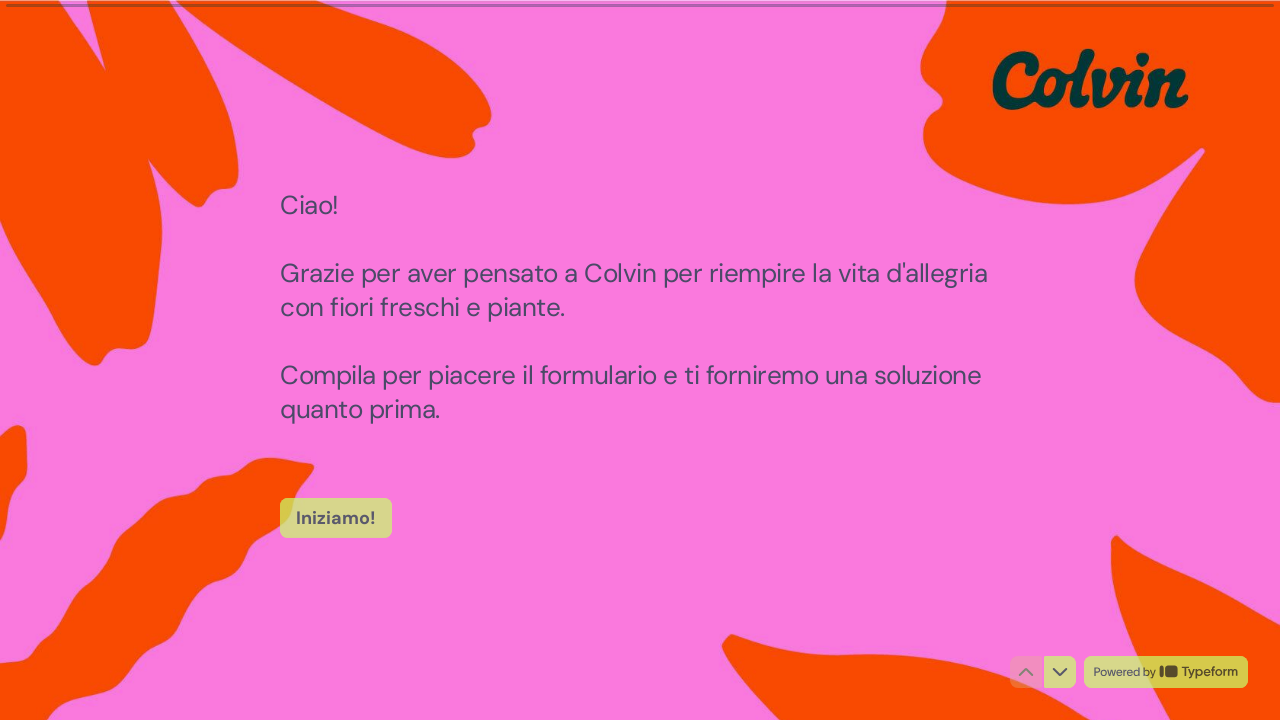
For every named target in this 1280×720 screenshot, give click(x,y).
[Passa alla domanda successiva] (1060, 672)
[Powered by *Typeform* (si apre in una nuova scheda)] (1166, 672)
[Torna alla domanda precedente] (1026, 672)
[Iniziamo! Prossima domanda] (336, 517)
